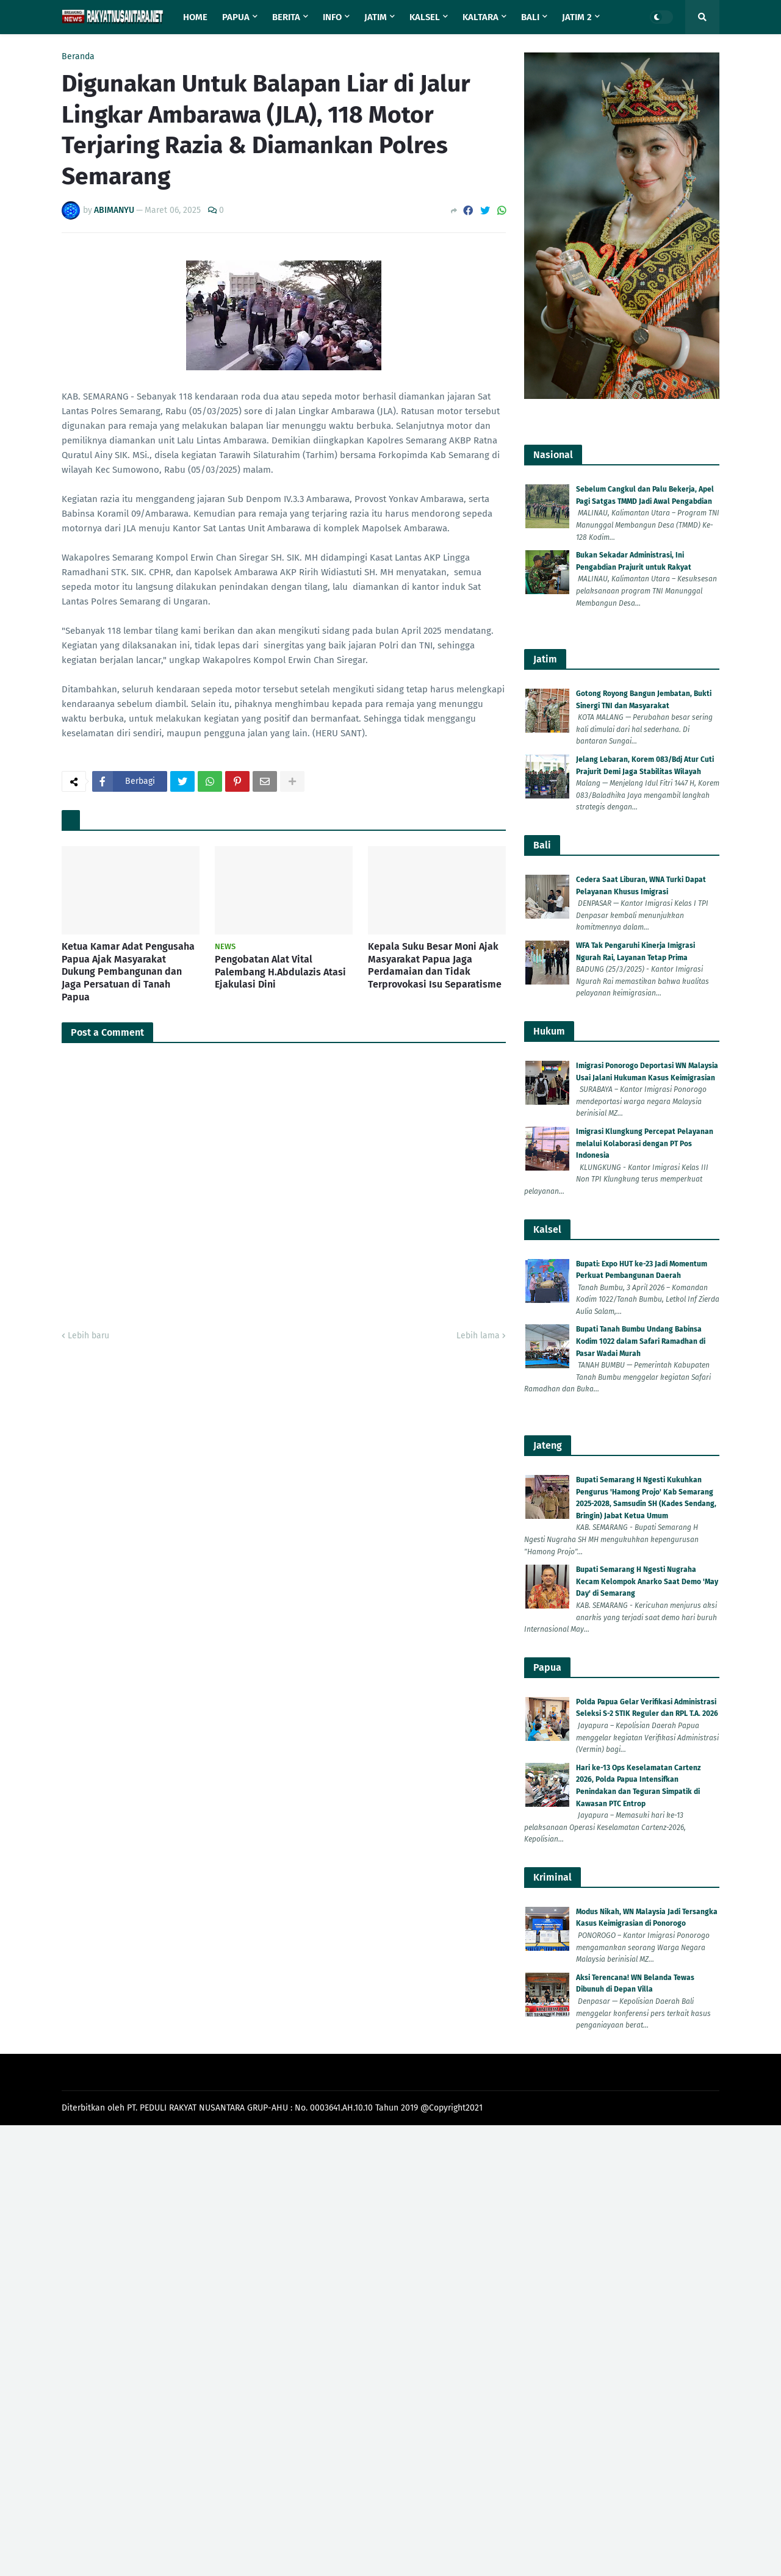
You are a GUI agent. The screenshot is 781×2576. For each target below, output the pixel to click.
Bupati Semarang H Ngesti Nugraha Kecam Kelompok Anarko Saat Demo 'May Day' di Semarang (647, 1581)
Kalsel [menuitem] (424, 17)
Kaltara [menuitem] (480, 17)
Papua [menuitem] (236, 17)
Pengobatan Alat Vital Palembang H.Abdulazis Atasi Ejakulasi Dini (280, 972)
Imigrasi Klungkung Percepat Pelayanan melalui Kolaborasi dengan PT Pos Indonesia (644, 1143)
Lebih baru (88, 1335)
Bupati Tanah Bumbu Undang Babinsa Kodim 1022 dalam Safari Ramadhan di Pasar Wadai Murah (640, 1341)
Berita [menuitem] (286, 17)
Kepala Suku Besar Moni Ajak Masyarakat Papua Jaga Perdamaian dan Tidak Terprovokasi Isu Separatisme (435, 965)
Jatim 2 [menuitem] (577, 17)
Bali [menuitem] (530, 17)
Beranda (78, 56)
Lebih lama (478, 1335)
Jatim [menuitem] (375, 17)
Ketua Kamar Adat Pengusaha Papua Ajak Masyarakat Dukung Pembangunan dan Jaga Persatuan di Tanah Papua (128, 972)
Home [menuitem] (195, 17)
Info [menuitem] (332, 17)
